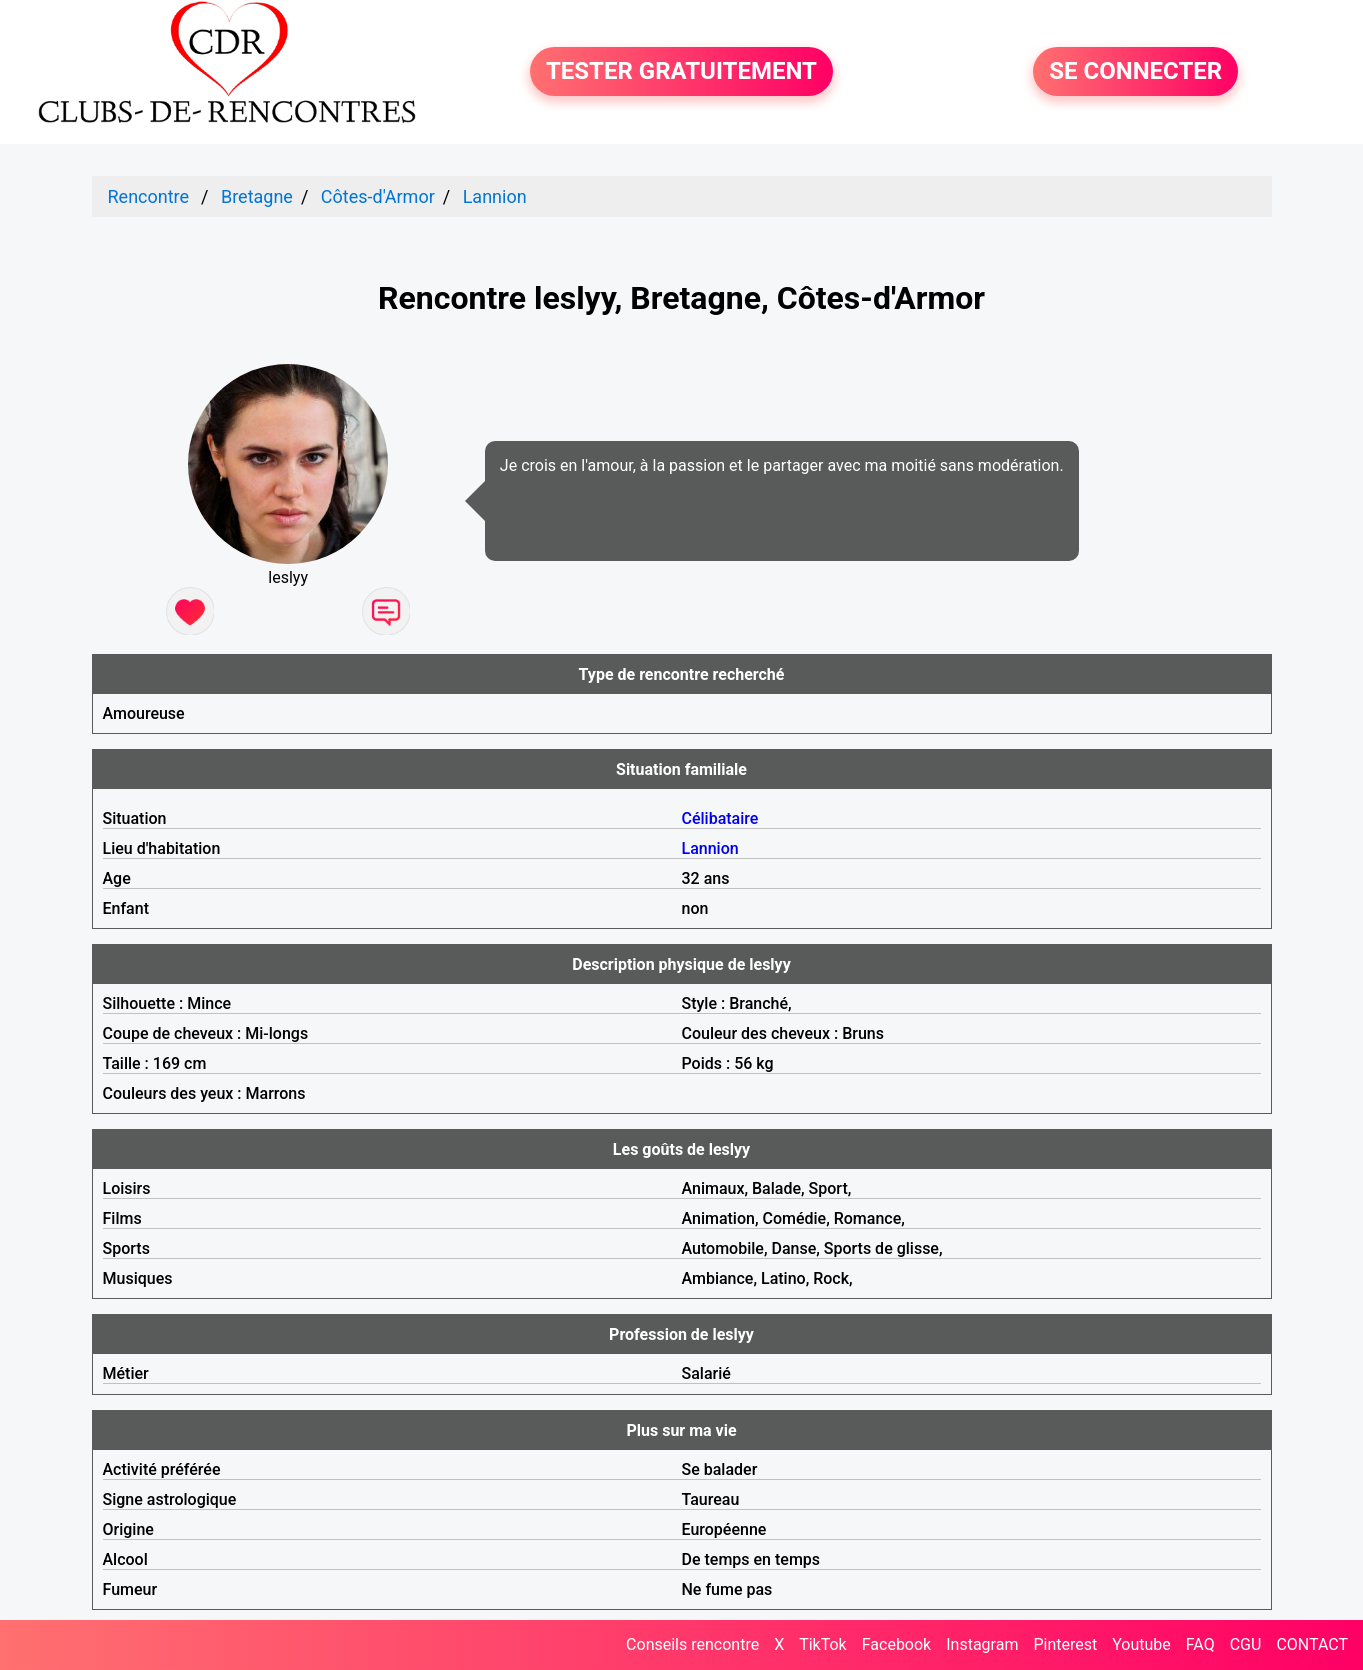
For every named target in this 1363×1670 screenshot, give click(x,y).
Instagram (982, 1644)
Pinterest (1065, 1644)
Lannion (495, 196)
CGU (1246, 1644)
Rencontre (149, 196)
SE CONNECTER (1135, 72)
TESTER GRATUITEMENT (681, 72)
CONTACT (1312, 1644)
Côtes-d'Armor (378, 196)
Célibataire (720, 818)
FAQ (1200, 1644)
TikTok (823, 1644)
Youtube (1141, 1644)
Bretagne (257, 196)
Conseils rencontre (692, 1644)
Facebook (896, 1644)
